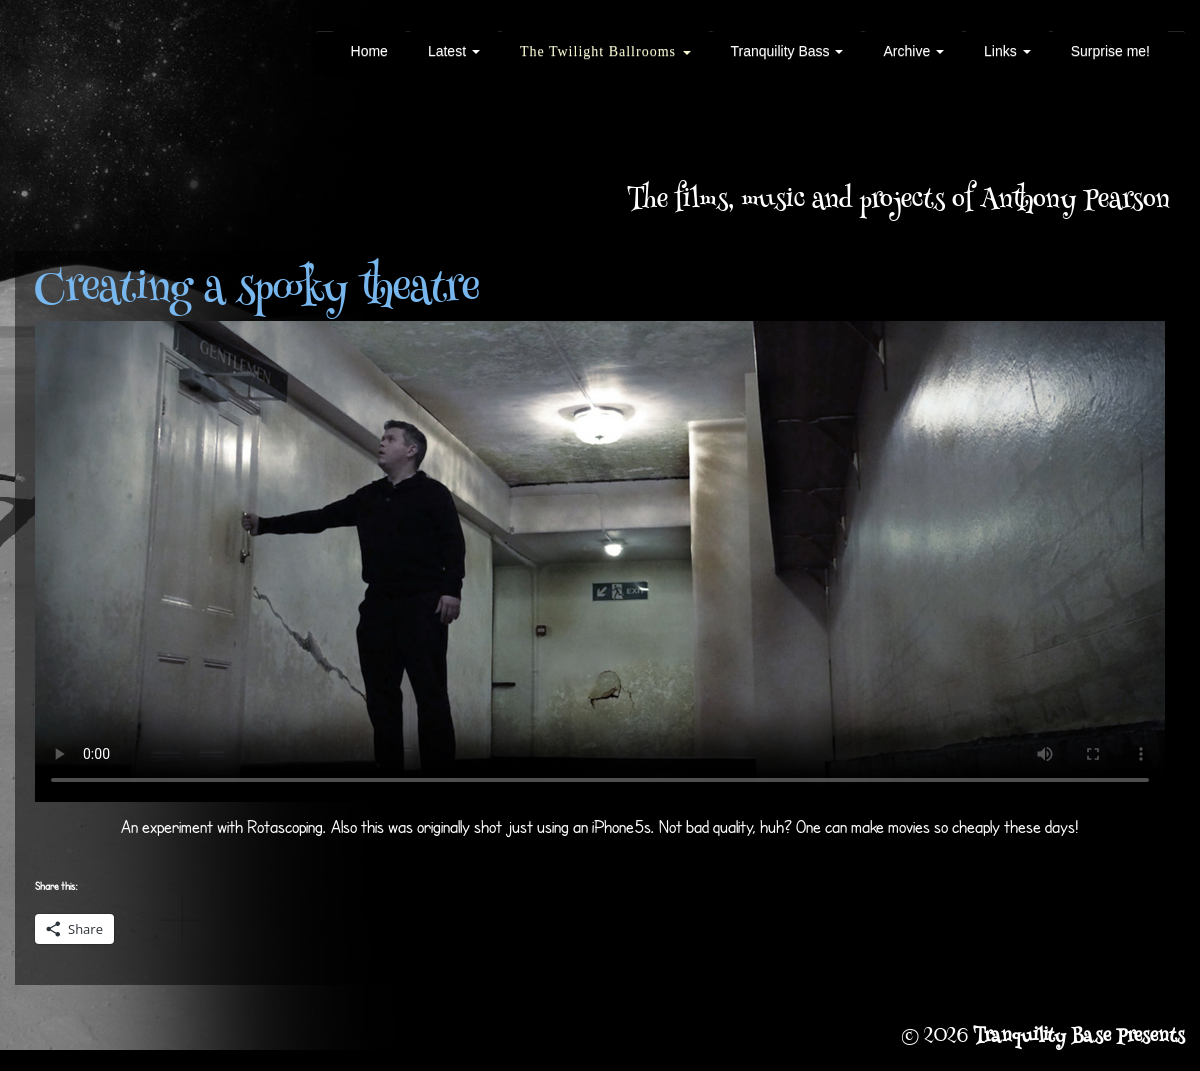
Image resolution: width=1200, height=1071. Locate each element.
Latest (454, 51)
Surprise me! (1110, 51)
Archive (913, 51)
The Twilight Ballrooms (605, 51)
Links (1007, 51)
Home (369, 51)
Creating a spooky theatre (257, 291)
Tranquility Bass (787, 51)
